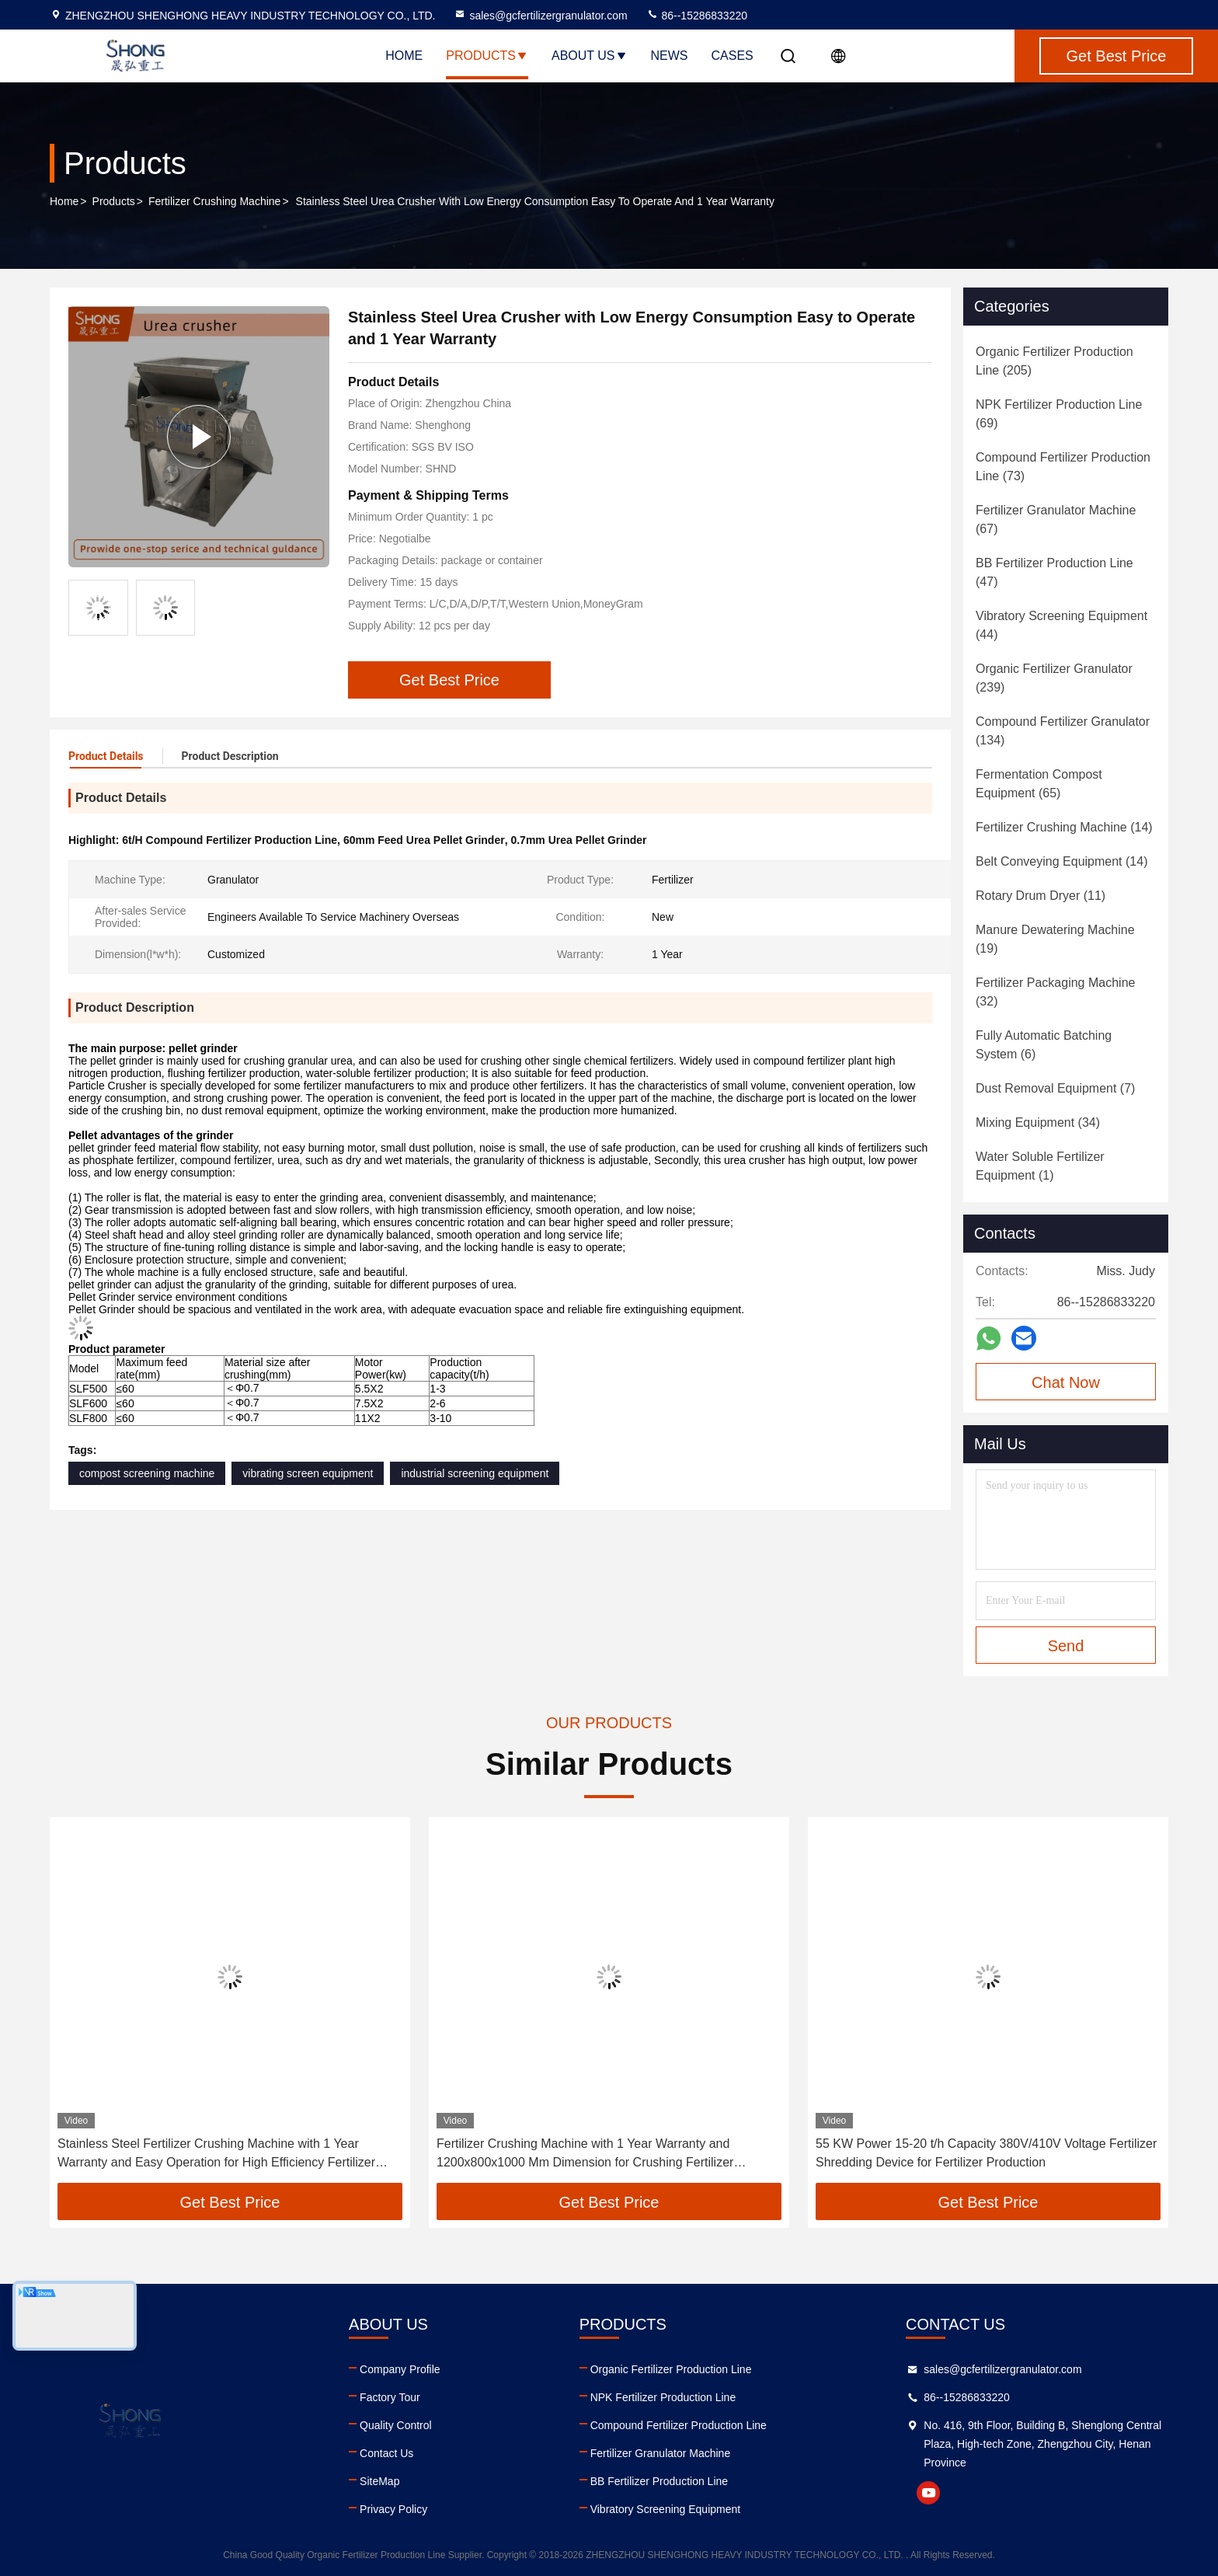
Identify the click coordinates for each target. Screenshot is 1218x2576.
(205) (1054, 361)
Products (487, 55)
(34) (1038, 1122)
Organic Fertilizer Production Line (671, 2369)
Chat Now (1066, 1382)
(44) (1061, 625)
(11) (1040, 895)
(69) (1059, 414)
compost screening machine (146, 1473)
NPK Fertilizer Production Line (663, 2397)
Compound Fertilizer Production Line (678, 2425)
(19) (1055, 939)
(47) (1054, 572)
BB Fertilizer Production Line (659, 2481)
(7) (1055, 1088)
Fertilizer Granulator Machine (660, 2453)
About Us (590, 55)
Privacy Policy (393, 2509)
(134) (1063, 731)
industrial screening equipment (474, 1473)
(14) (1064, 827)
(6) (1044, 1045)
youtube (928, 2493)
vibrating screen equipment (307, 1473)
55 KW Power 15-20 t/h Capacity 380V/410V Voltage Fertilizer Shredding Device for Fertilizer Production (986, 2153)
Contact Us (386, 2453)
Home (404, 55)
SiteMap (379, 2481)
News (669, 55)
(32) (1055, 992)
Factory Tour (390, 2397)
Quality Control (396, 2425)
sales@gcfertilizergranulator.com (540, 15)
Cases (732, 55)
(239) (1054, 678)
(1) (1040, 1166)
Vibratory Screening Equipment (665, 2509)
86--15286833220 (696, 15)
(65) (1039, 784)
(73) (1063, 467)
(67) (1056, 519)
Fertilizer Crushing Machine (214, 201)
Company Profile (400, 2369)
